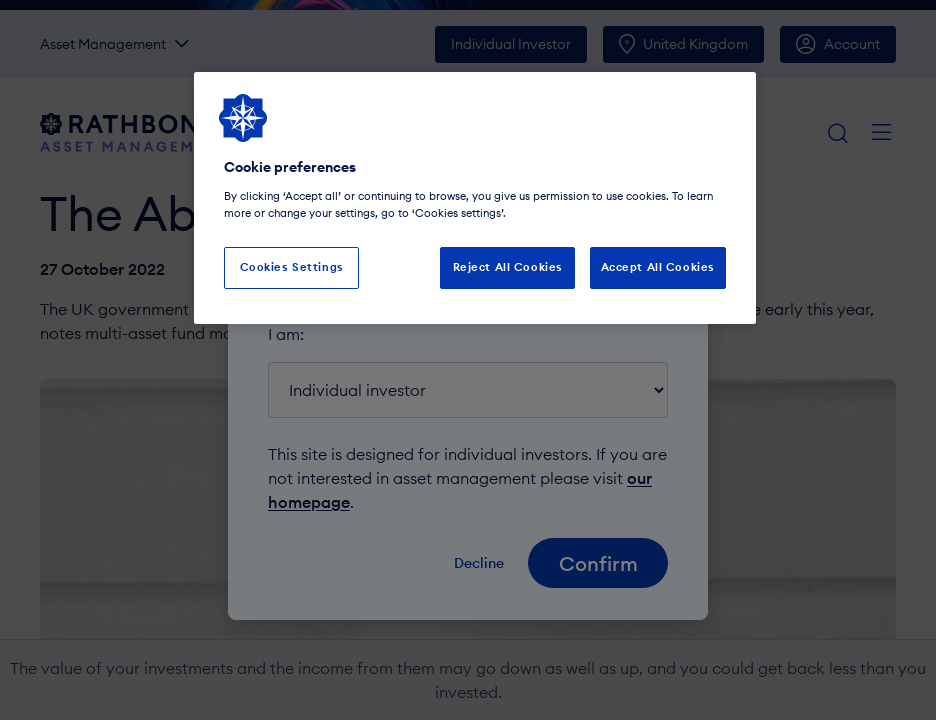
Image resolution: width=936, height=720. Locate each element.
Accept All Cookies (658, 267)
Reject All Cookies (508, 267)
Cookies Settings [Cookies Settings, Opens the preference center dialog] (292, 267)
